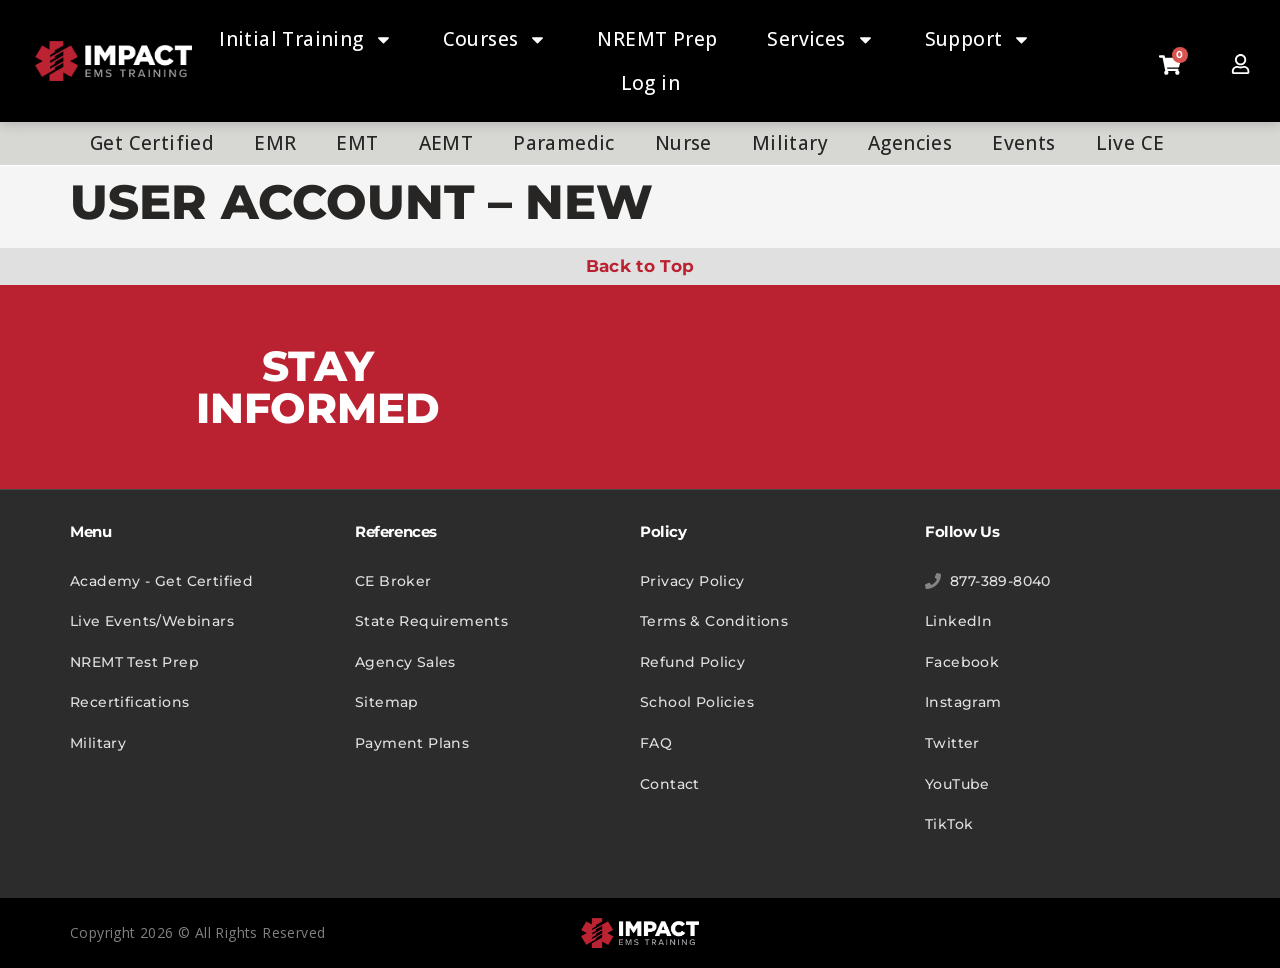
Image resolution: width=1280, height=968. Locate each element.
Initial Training (305, 39)
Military (790, 143)
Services (820, 39)
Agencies (910, 143)
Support (978, 39)
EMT (357, 143)
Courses (495, 39)
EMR (275, 143)
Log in (650, 83)
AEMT (446, 143)
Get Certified (152, 143)
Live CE (1130, 143)
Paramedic (564, 143)
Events (1023, 143)
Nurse (683, 143)
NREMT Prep (657, 39)
